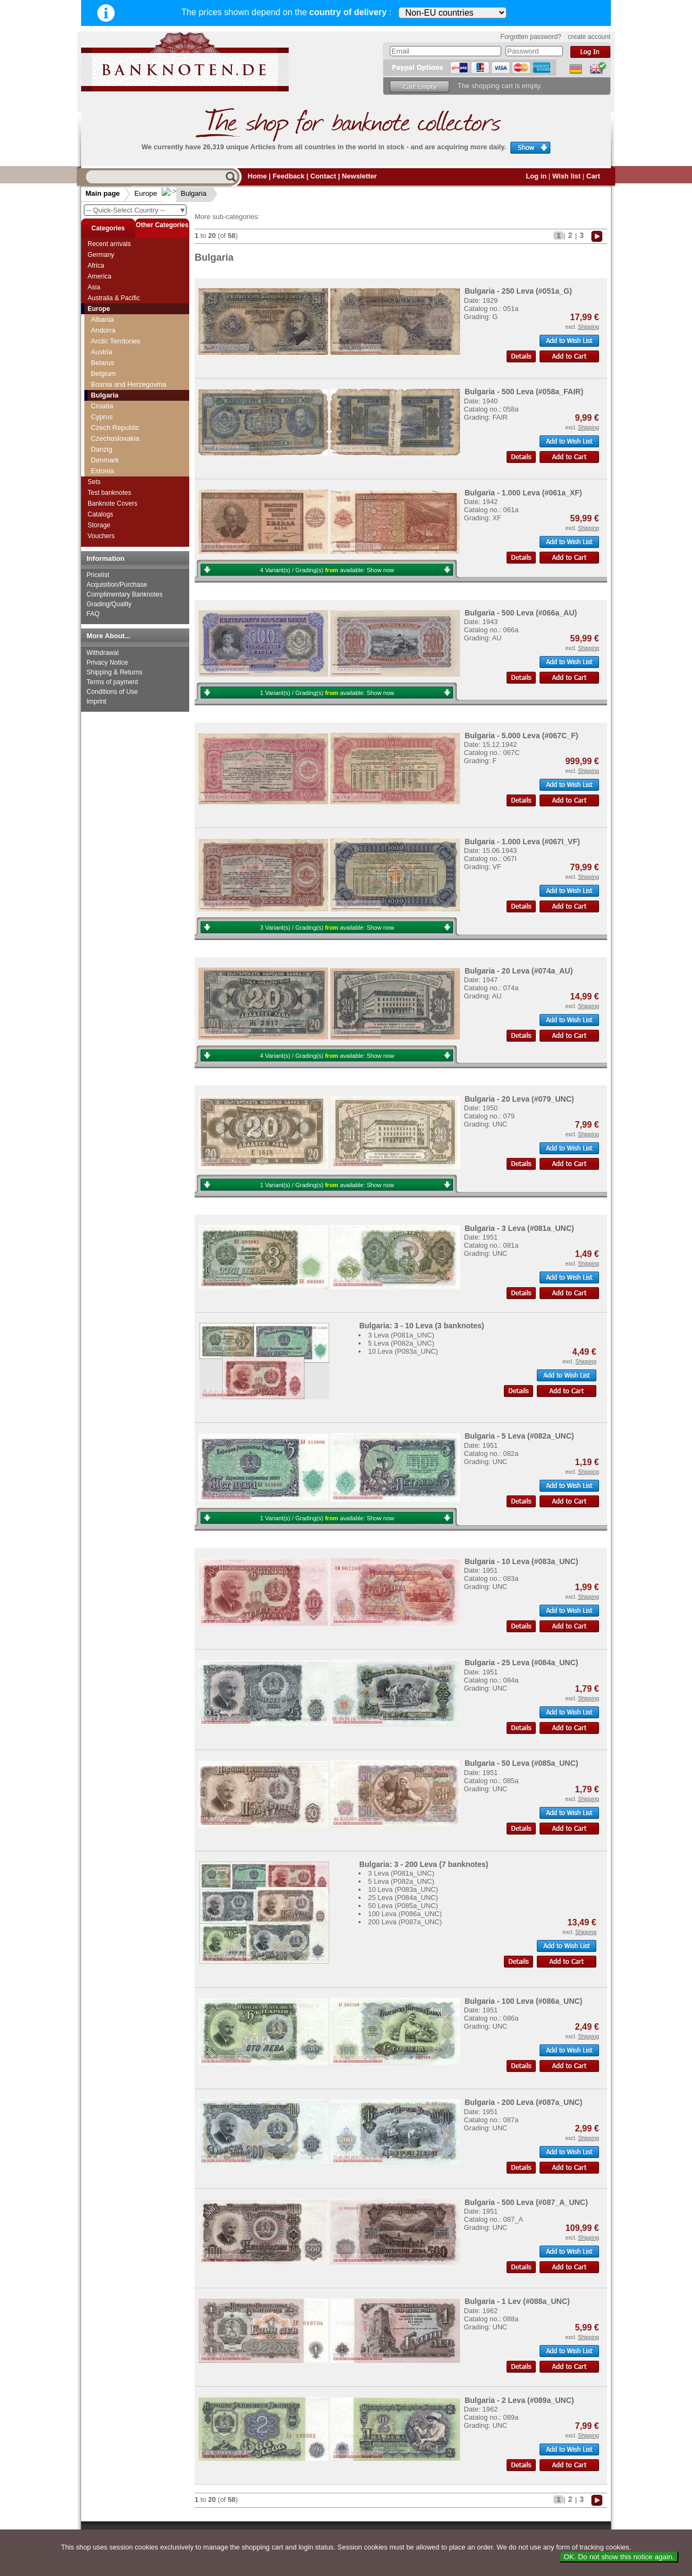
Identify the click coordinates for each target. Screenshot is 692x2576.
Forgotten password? (531, 37)
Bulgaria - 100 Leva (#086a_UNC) (523, 2001)
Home (257, 176)
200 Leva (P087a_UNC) (405, 1922)
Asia (94, 287)
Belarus (102, 363)
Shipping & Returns (114, 672)
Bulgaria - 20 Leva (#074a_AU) (518, 970)
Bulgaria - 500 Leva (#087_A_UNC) (526, 2202)
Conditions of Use (112, 692)
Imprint (96, 701)
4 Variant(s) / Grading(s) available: (327, 570)
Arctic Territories (116, 341)
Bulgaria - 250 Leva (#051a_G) (517, 291)
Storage (99, 525)
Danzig (101, 449)
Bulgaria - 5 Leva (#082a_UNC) (519, 1436)
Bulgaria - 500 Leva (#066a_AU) (520, 612)
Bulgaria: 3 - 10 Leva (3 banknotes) (421, 1325)
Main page (102, 193)
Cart (593, 176)
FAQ (92, 614)
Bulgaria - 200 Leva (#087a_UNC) (523, 2102)
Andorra (103, 330)
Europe (146, 193)
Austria (101, 352)
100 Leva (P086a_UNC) (405, 1914)
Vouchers (101, 536)
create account (589, 37)
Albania (102, 319)
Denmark (105, 460)
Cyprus (102, 417)
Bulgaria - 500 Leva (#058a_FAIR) (523, 391)
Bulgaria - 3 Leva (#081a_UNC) (519, 1228)
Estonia (102, 471)
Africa (96, 265)
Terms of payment (112, 682)
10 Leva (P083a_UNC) (403, 1351)
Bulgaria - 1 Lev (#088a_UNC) (517, 2301)
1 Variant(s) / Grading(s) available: (327, 693)
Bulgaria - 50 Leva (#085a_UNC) (521, 1763)
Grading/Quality (108, 604)
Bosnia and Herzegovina (128, 384)
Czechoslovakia (115, 438)
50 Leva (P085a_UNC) (403, 1906)
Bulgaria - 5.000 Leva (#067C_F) (521, 735)
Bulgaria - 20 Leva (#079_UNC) (519, 1099)
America (99, 276)
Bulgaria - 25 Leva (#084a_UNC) (521, 1662)
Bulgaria (185, 193)
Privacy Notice (107, 662)
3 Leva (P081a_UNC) (401, 1335)
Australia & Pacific (114, 298)
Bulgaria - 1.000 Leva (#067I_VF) (522, 841)
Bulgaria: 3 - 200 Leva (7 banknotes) (423, 1864)
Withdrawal (102, 653)
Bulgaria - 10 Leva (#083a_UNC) (521, 1561)
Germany (101, 255)
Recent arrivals (109, 244)
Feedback (288, 176)
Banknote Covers (112, 503)
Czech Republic (115, 427)
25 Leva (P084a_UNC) (403, 1897)
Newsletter (359, 176)
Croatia (102, 406)
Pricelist (97, 575)
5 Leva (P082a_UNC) (401, 1343)
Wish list (566, 176)
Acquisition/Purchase (116, 584)
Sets (94, 482)
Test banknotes (109, 492)
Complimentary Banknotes (124, 594)
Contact (323, 176)
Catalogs (100, 514)
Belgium (103, 373)
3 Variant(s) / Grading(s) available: (327, 927)
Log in (536, 176)
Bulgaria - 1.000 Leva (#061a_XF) (523, 492)
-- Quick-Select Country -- (136, 210)
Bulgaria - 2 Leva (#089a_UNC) (519, 2400)
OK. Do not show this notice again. (619, 2557)
